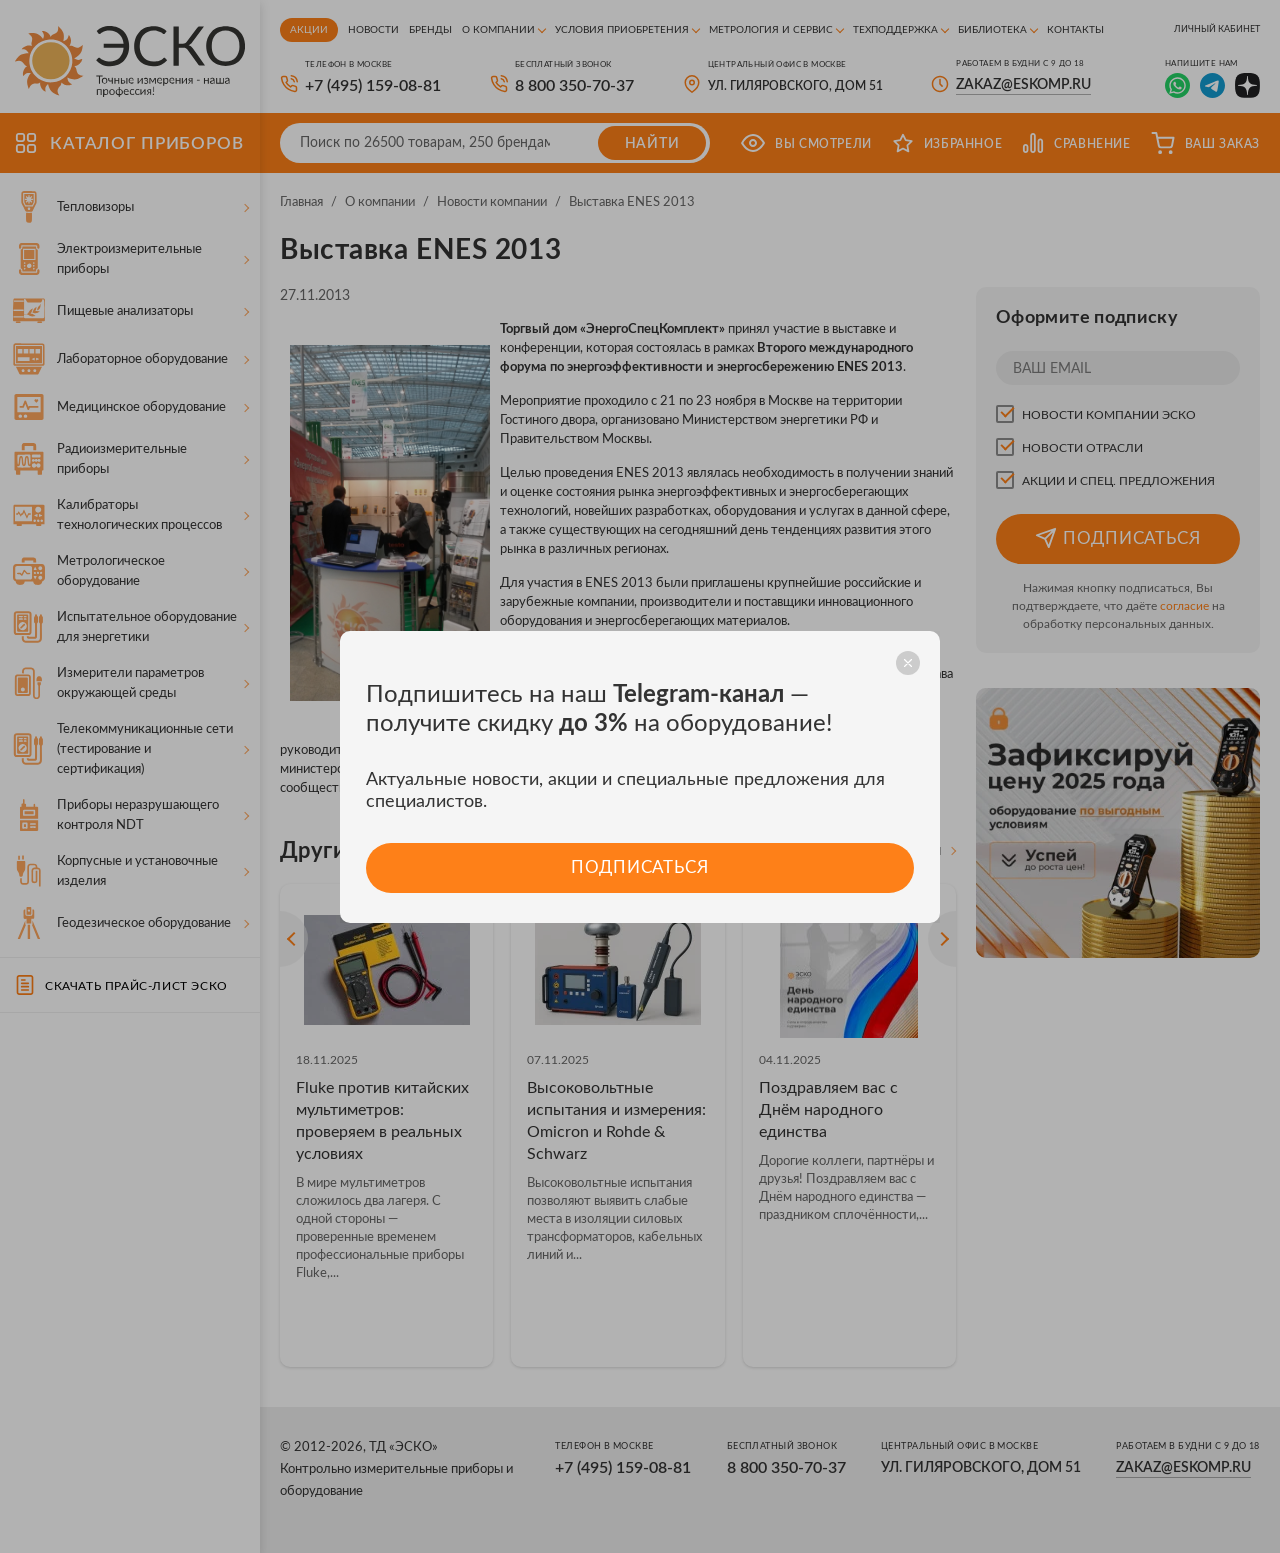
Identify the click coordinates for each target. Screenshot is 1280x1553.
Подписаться (639, 867)
